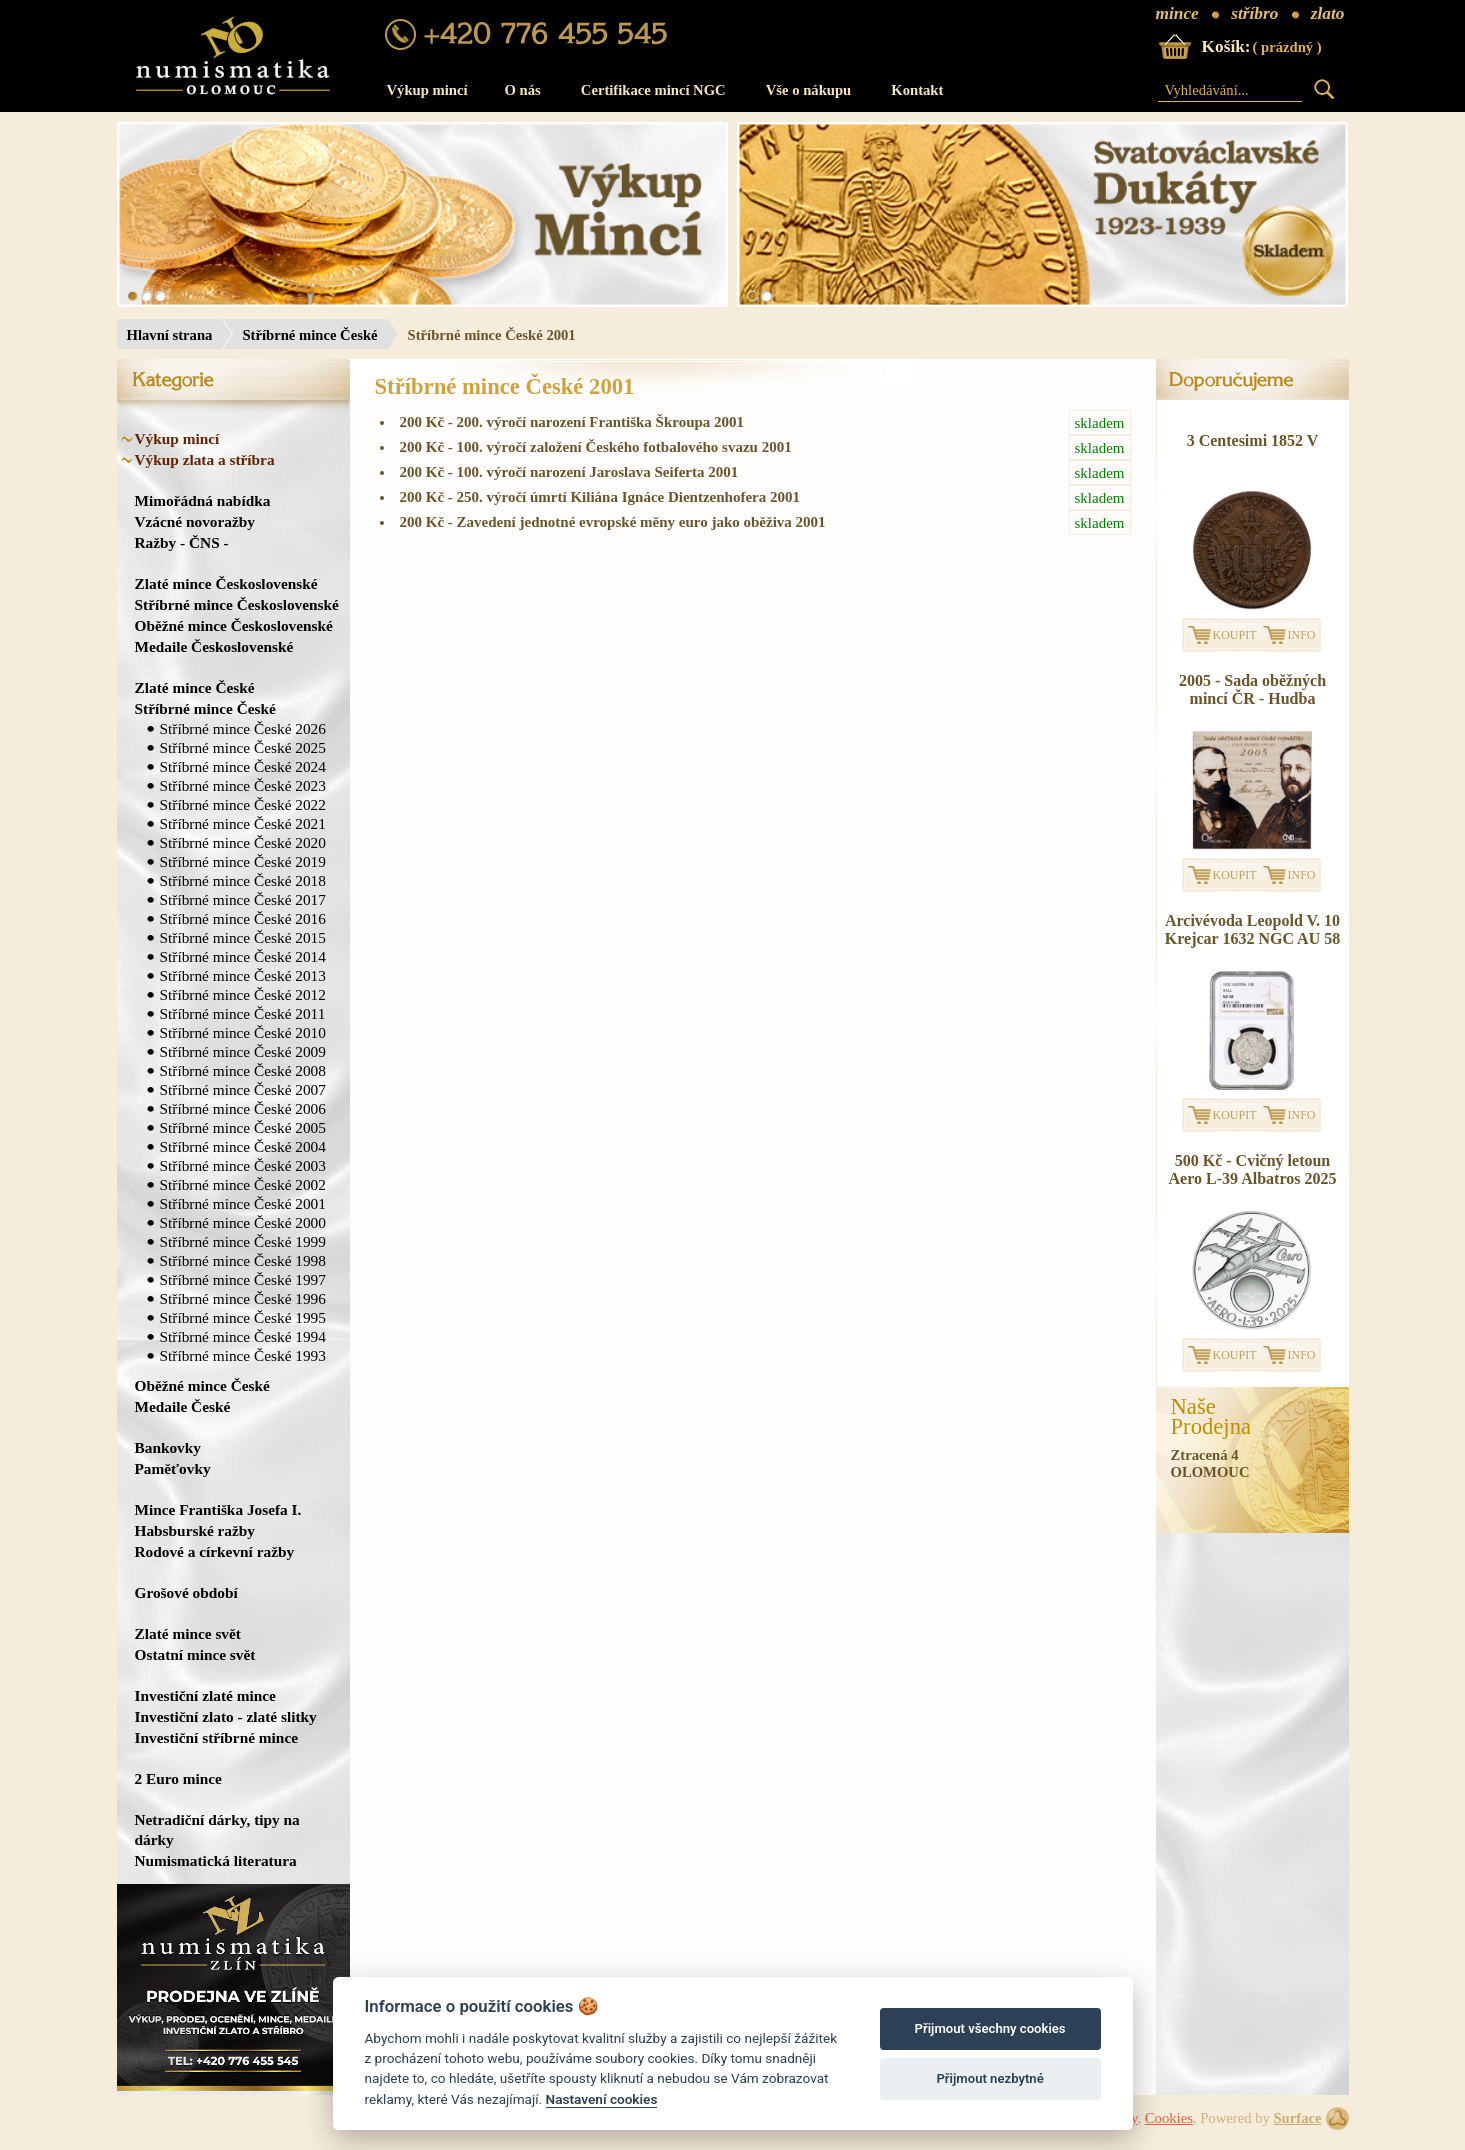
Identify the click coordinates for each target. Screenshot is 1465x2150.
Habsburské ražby (195, 1530)
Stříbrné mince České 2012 (243, 994)
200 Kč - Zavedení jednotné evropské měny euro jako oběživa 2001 (765, 522)
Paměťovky (173, 1468)
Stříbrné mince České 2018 (243, 880)
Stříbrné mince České (309, 335)
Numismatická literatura (216, 1860)
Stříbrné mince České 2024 (243, 766)
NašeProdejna (1211, 1417)
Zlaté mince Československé (226, 583)
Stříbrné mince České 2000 (243, 1222)
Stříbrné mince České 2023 (243, 785)
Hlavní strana (170, 335)
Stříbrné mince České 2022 (243, 804)
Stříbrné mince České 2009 (243, 1051)
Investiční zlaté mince (205, 1695)
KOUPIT (1235, 635)
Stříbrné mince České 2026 (243, 728)
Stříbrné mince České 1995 (243, 1317)
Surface (1297, 2118)
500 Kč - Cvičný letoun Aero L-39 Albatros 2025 (1253, 1169)
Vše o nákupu (809, 90)
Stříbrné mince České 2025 (243, 747)
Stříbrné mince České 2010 (243, 1032)
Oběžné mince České (202, 1385)
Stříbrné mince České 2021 (243, 823)
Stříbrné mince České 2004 (243, 1146)
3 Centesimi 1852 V (1253, 440)
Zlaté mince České (195, 687)
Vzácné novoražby (195, 521)
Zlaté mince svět (188, 1633)
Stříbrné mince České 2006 (243, 1108)
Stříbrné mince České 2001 (243, 1203)
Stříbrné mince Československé (237, 604)
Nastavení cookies (602, 2099)
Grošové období (186, 1592)
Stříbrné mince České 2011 (243, 1013)
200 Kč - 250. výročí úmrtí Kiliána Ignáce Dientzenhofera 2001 (765, 497)
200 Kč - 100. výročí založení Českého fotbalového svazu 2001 (765, 447)
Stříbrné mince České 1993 (243, 1355)
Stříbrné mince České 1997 (243, 1279)
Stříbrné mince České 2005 (243, 1127)
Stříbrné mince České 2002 (243, 1184)
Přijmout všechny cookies (990, 2028)
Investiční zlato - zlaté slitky (226, 1716)
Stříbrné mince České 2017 (243, 899)
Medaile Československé (214, 646)
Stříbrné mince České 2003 (243, 1165)
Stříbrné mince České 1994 (243, 1336)
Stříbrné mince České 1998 (243, 1260)
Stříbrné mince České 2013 (243, 975)
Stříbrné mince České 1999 (243, 1241)
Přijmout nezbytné (989, 2078)
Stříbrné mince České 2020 (243, 842)
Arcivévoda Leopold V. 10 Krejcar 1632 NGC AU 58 (1252, 929)
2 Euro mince (178, 1778)
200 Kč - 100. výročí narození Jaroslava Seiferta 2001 (765, 472)
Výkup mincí (427, 90)
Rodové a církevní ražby (215, 1551)
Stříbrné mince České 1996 (243, 1298)
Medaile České (183, 1406)
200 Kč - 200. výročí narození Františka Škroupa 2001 (765, 422)
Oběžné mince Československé (234, 625)
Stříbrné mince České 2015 (243, 937)
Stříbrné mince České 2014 (243, 956)
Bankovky (168, 1447)
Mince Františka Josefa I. (218, 1509)
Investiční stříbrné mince (216, 1737)
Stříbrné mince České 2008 (243, 1070)
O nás (523, 90)
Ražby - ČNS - (182, 542)
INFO (1302, 635)
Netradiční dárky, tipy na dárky (217, 1829)
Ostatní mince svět (195, 1654)
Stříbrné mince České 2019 (243, 861)
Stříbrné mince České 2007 (243, 1089)
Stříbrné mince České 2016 (243, 918)
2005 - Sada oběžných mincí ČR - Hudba (1252, 689)
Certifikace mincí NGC (653, 90)
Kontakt (917, 90)
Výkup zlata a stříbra (205, 459)
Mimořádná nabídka (203, 500)
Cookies (1169, 2118)
